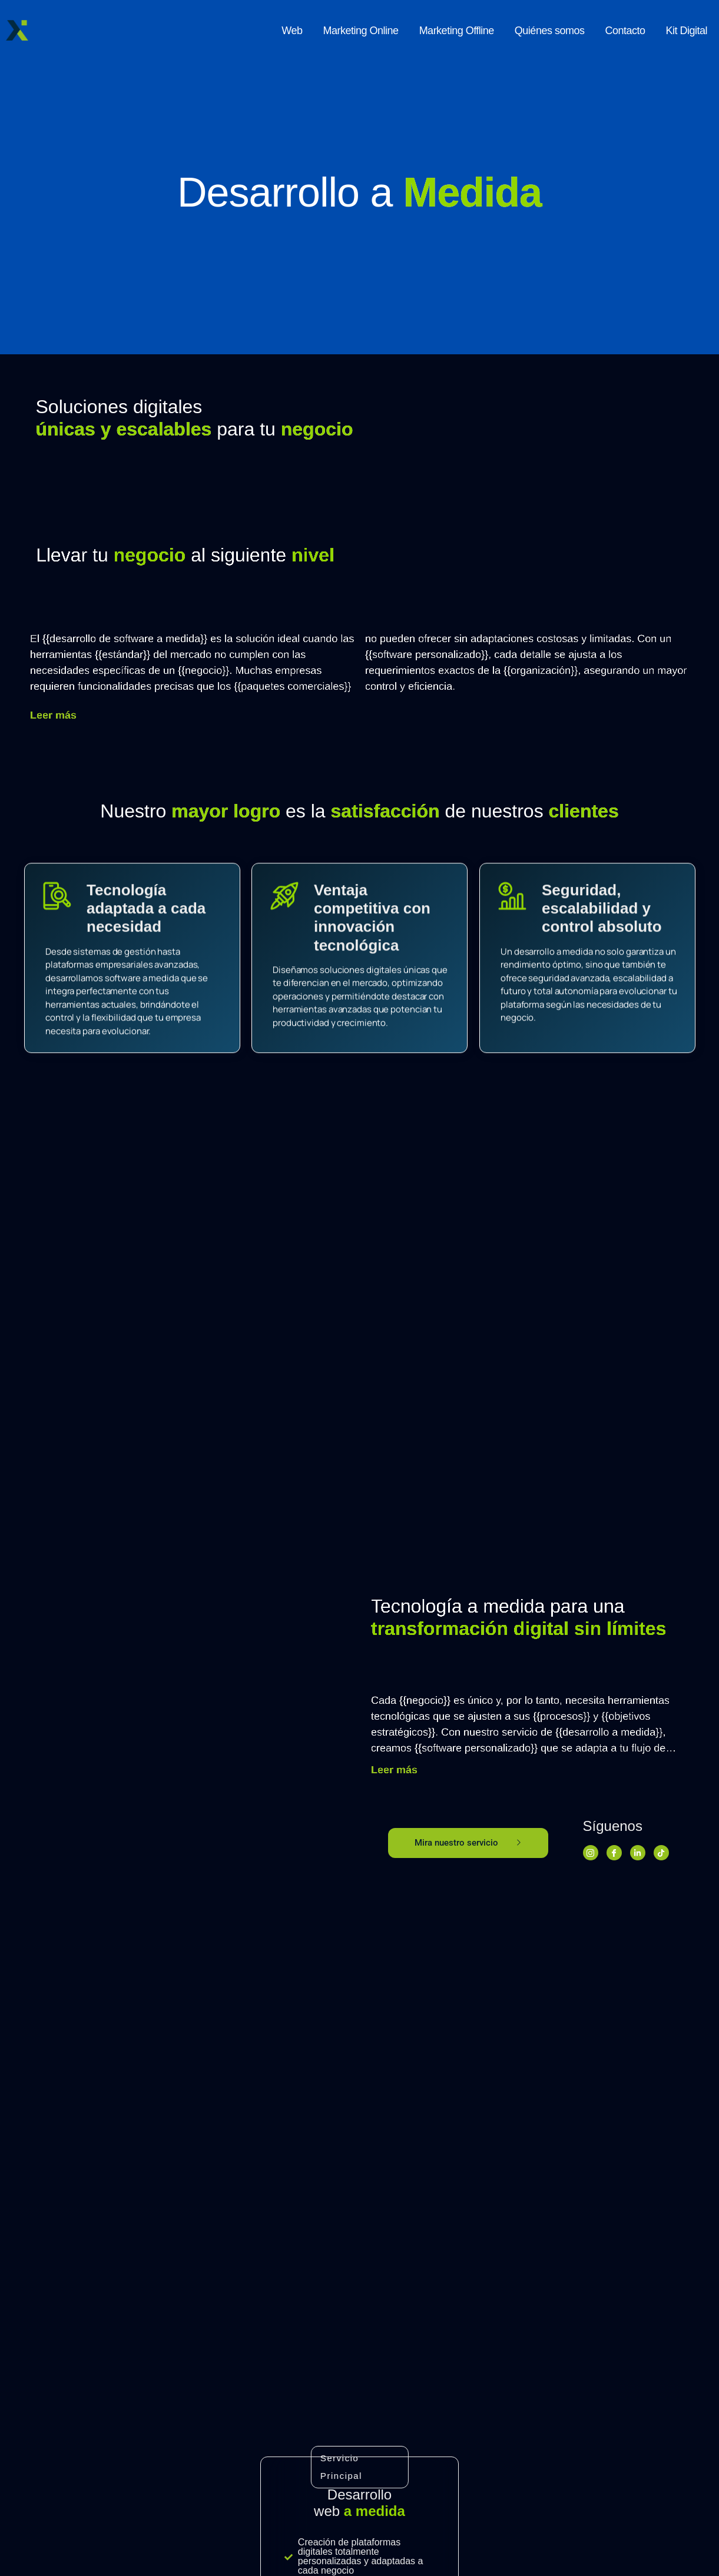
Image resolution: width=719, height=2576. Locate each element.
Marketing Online (361, 30)
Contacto (625, 30)
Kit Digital (686, 30)
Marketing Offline (456, 30)
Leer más (633, 715)
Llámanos (78, 2456)
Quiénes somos (550, 30)
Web (291, 30)
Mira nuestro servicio (468, 1842)
